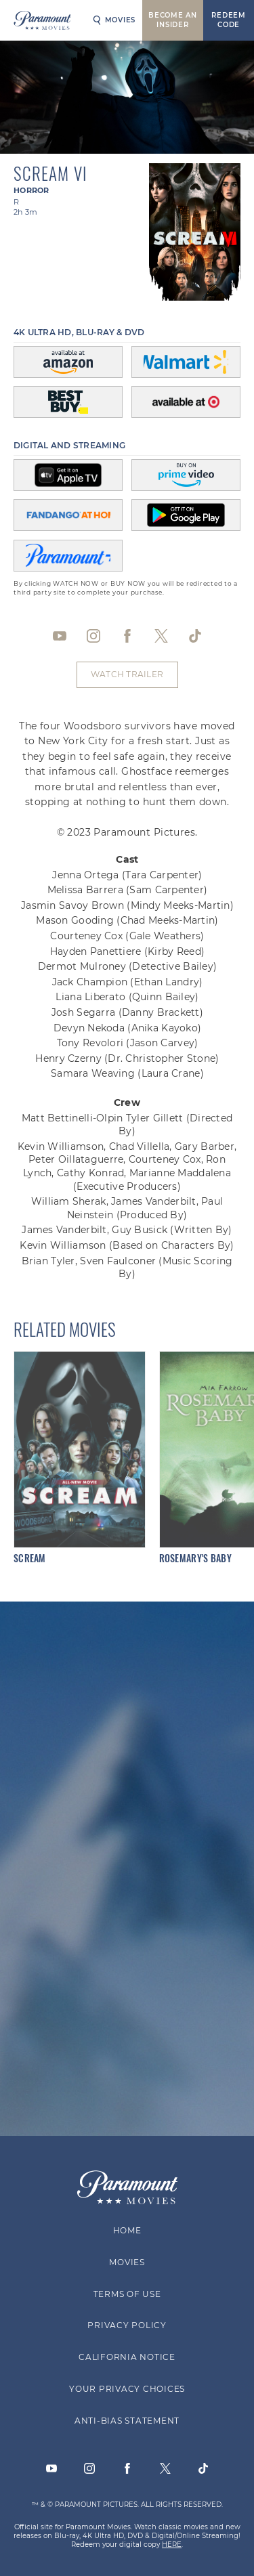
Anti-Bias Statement (127, 2421)
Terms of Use (127, 2294)
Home (127, 2230)
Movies (114, 20)
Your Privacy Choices (127, 2389)
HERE (172, 2544)
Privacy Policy (127, 2326)
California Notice (127, 2358)
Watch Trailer (127, 674)
